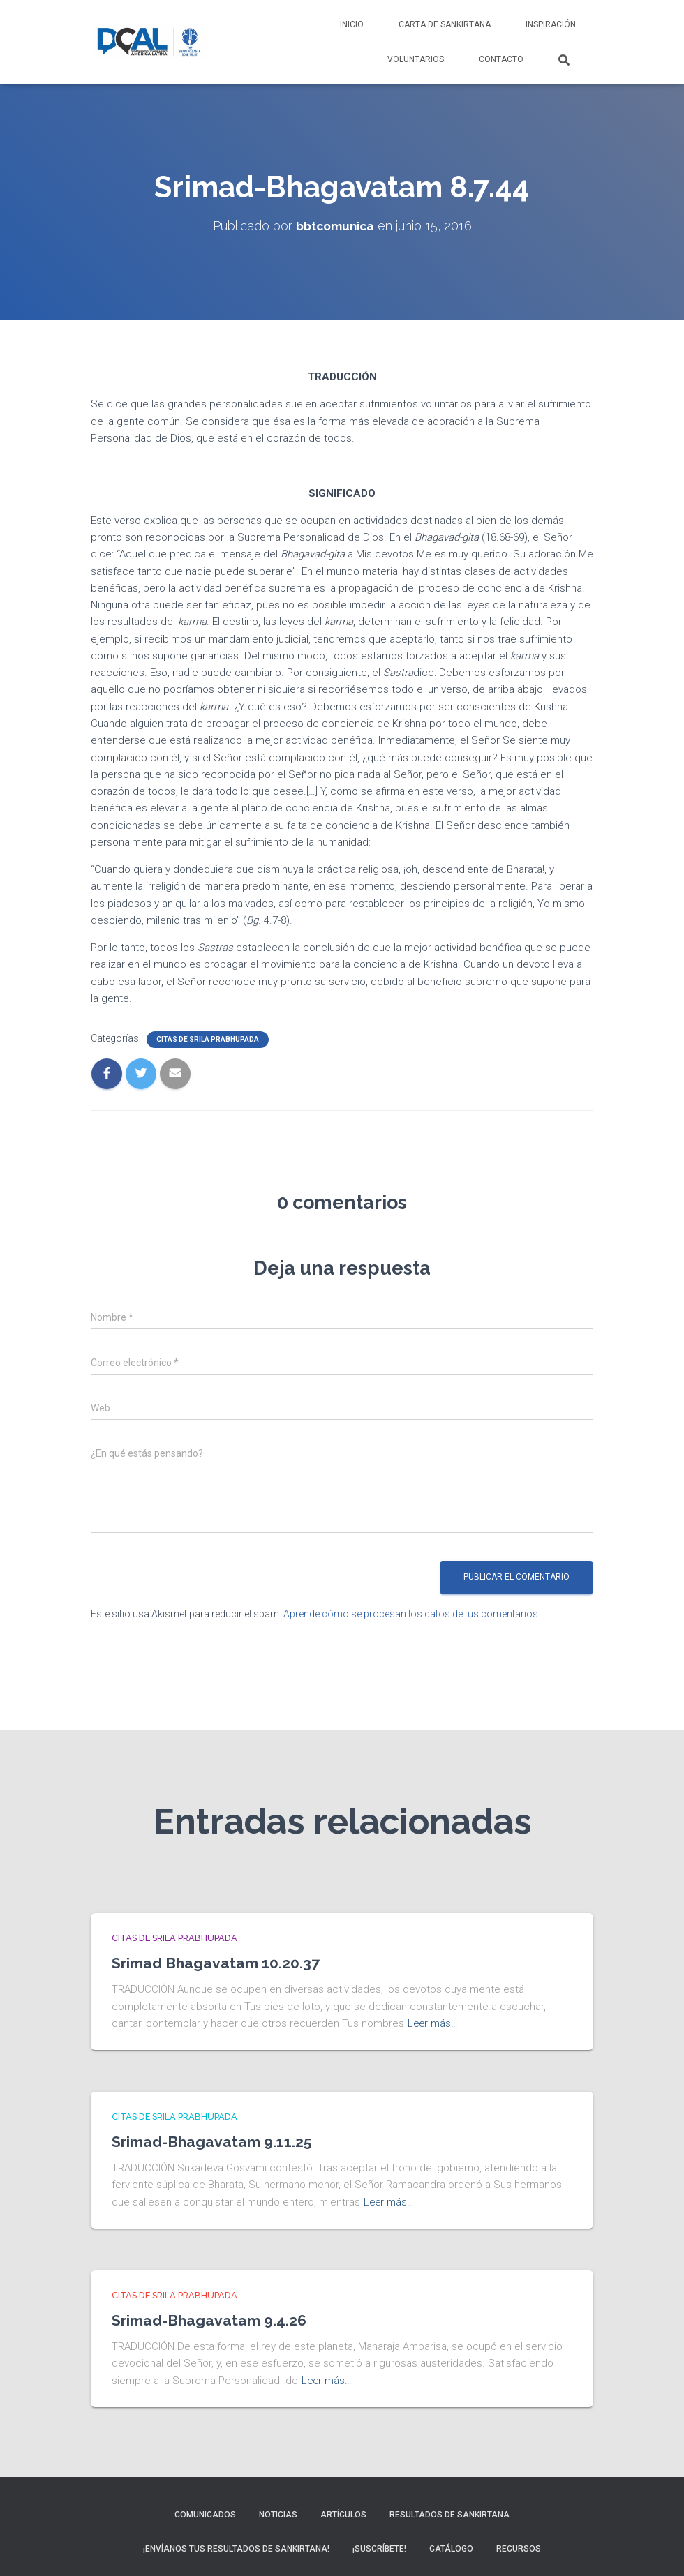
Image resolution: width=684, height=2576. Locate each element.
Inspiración (551, 24)
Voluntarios (415, 59)
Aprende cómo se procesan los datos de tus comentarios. (411, 1613)
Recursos (518, 2546)
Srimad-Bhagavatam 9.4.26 (213, 2318)
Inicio (352, 24)
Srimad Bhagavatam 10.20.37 (218, 1963)
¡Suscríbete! (379, 2546)
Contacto (501, 59)
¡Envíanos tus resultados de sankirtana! (236, 2546)
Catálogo (451, 2546)
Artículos (343, 2511)
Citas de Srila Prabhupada (207, 1039)
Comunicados (205, 2511)
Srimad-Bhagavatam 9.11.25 (215, 2140)
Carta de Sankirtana (445, 24)
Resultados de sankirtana (449, 2511)
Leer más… (433, 2022)
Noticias (278, 2511)
